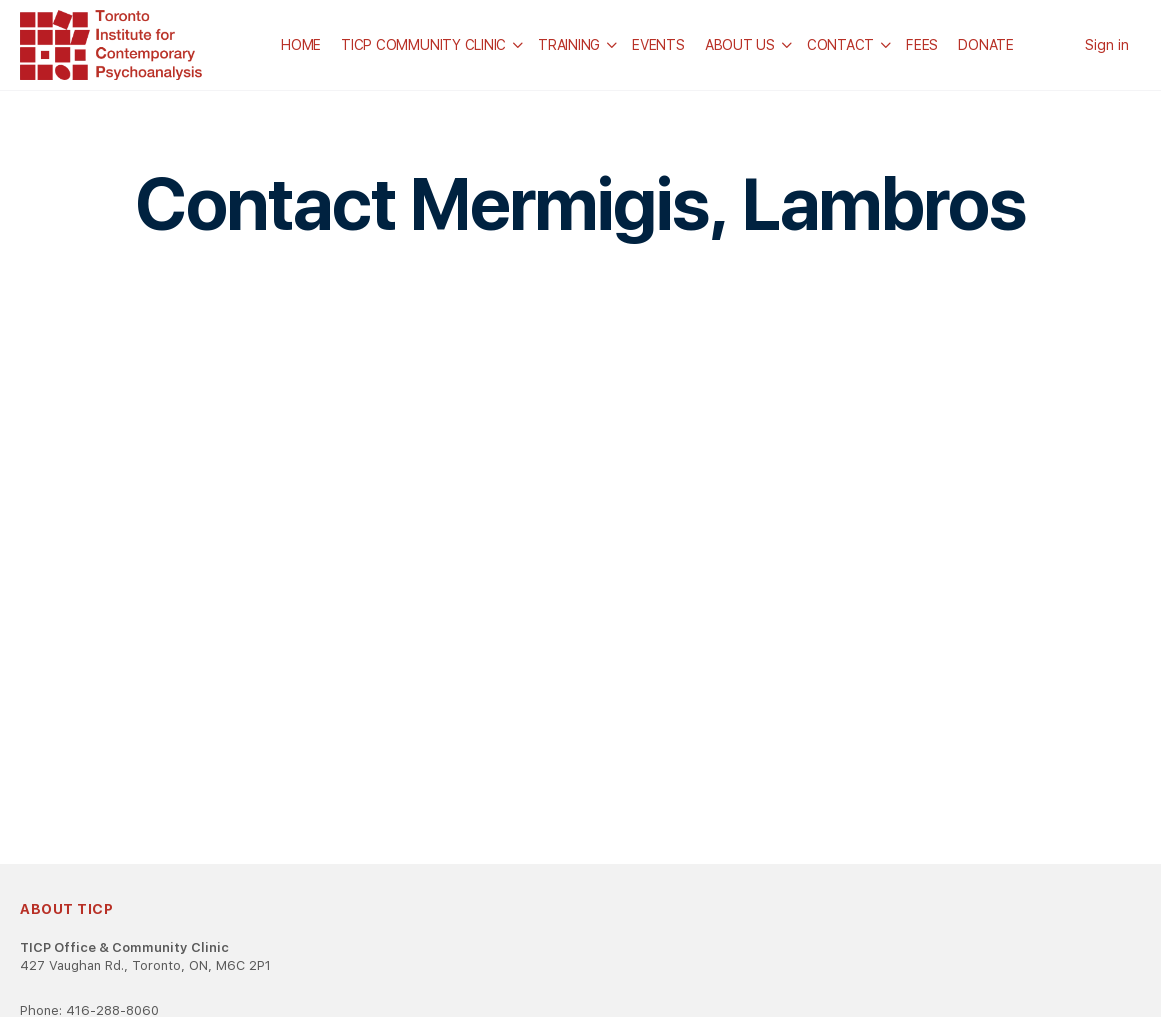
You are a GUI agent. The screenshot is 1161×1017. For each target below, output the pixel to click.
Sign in (1107, 45)
